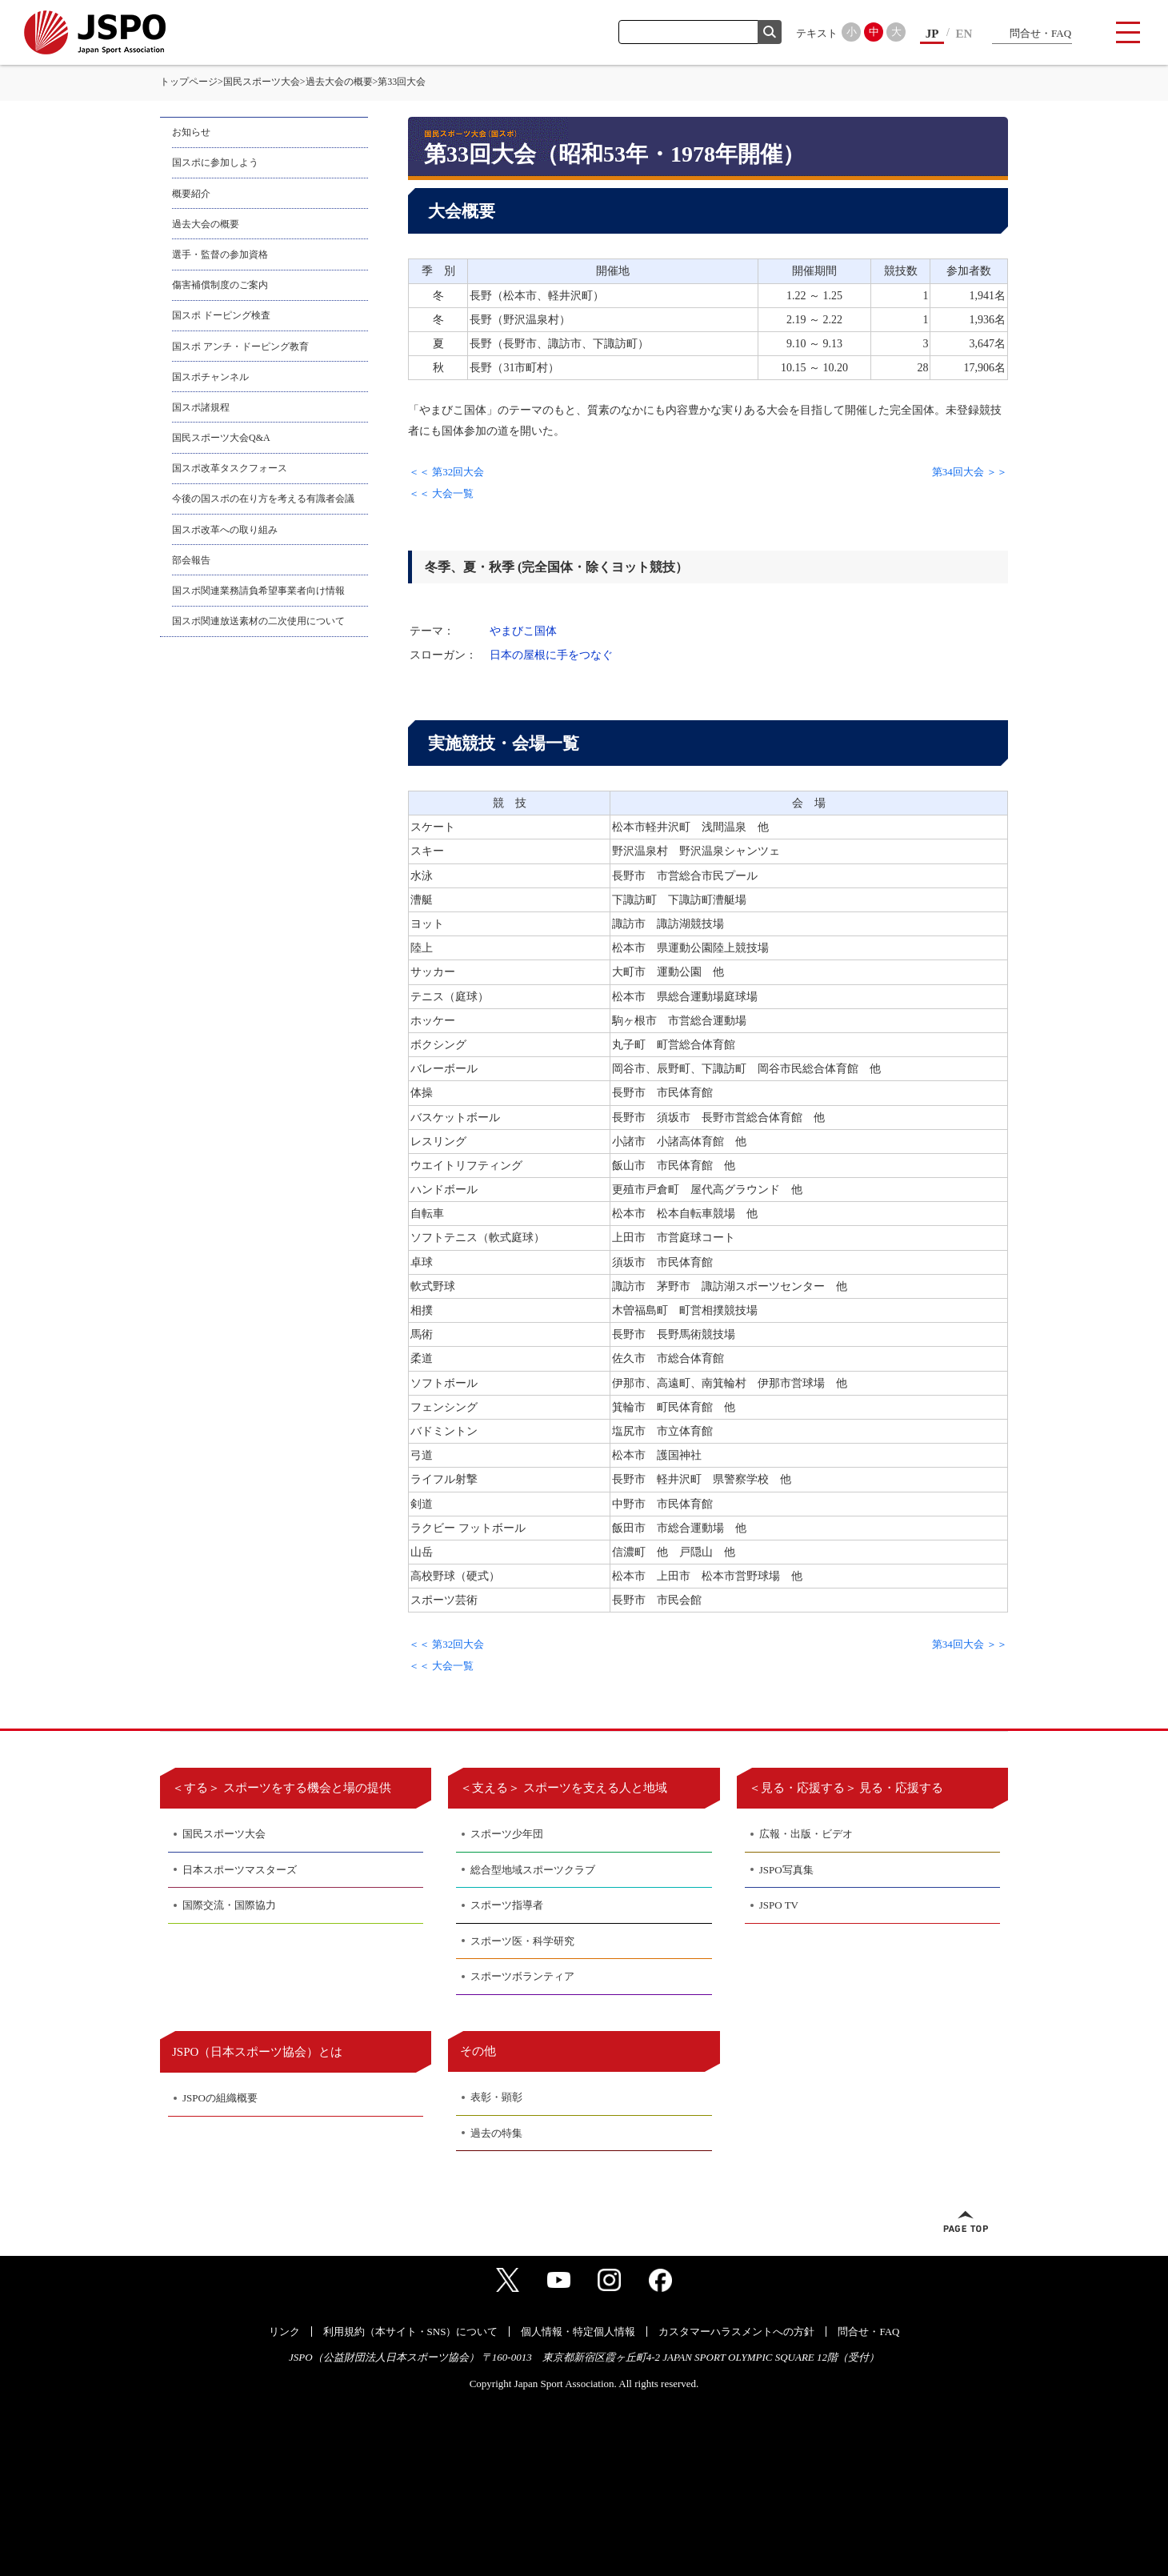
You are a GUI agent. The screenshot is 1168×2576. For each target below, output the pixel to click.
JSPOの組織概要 (220, 2098)
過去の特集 (496, 2133)
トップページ (189, 81)
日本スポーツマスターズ (239, 1870)
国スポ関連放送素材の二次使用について (258, 621)
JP (932, 33)
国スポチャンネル (210, 377)
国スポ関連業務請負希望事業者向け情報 (258, 590)
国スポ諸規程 (201, 407)
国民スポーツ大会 (261, 81)
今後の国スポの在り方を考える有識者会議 (263, 498)
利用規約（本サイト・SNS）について (410, 2331)
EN (964, 33)
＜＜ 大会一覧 (441, 493)
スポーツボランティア (522, 1976)
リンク (284, 2331)
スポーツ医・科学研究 (522, 1941)
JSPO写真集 (786, 1870)
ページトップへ (965, 2221)
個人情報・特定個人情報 (578, 2331)
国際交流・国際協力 (229, 1905)
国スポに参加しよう (215, 162)
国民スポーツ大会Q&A (221, 437)
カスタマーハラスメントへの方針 (736, 2331)
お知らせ (191, 132)
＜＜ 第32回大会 (446, 472)
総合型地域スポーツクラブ (532, 1870)
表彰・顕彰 (496, 2097)
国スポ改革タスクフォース (229, 468)
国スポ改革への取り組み (225, 529)
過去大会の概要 (339, 81)
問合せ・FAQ (1040, 33)
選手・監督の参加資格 (220, 254)
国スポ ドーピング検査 (221, 315)
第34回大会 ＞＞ (969, 472)
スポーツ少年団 (506, 1834)
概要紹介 (191, 193)
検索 (770, 32)
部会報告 (191, 560)
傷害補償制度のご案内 (220, 284)
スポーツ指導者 (506, 1905)
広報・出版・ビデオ (806, 1834)
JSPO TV (778, 1905)
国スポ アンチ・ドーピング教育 (240, 346)
